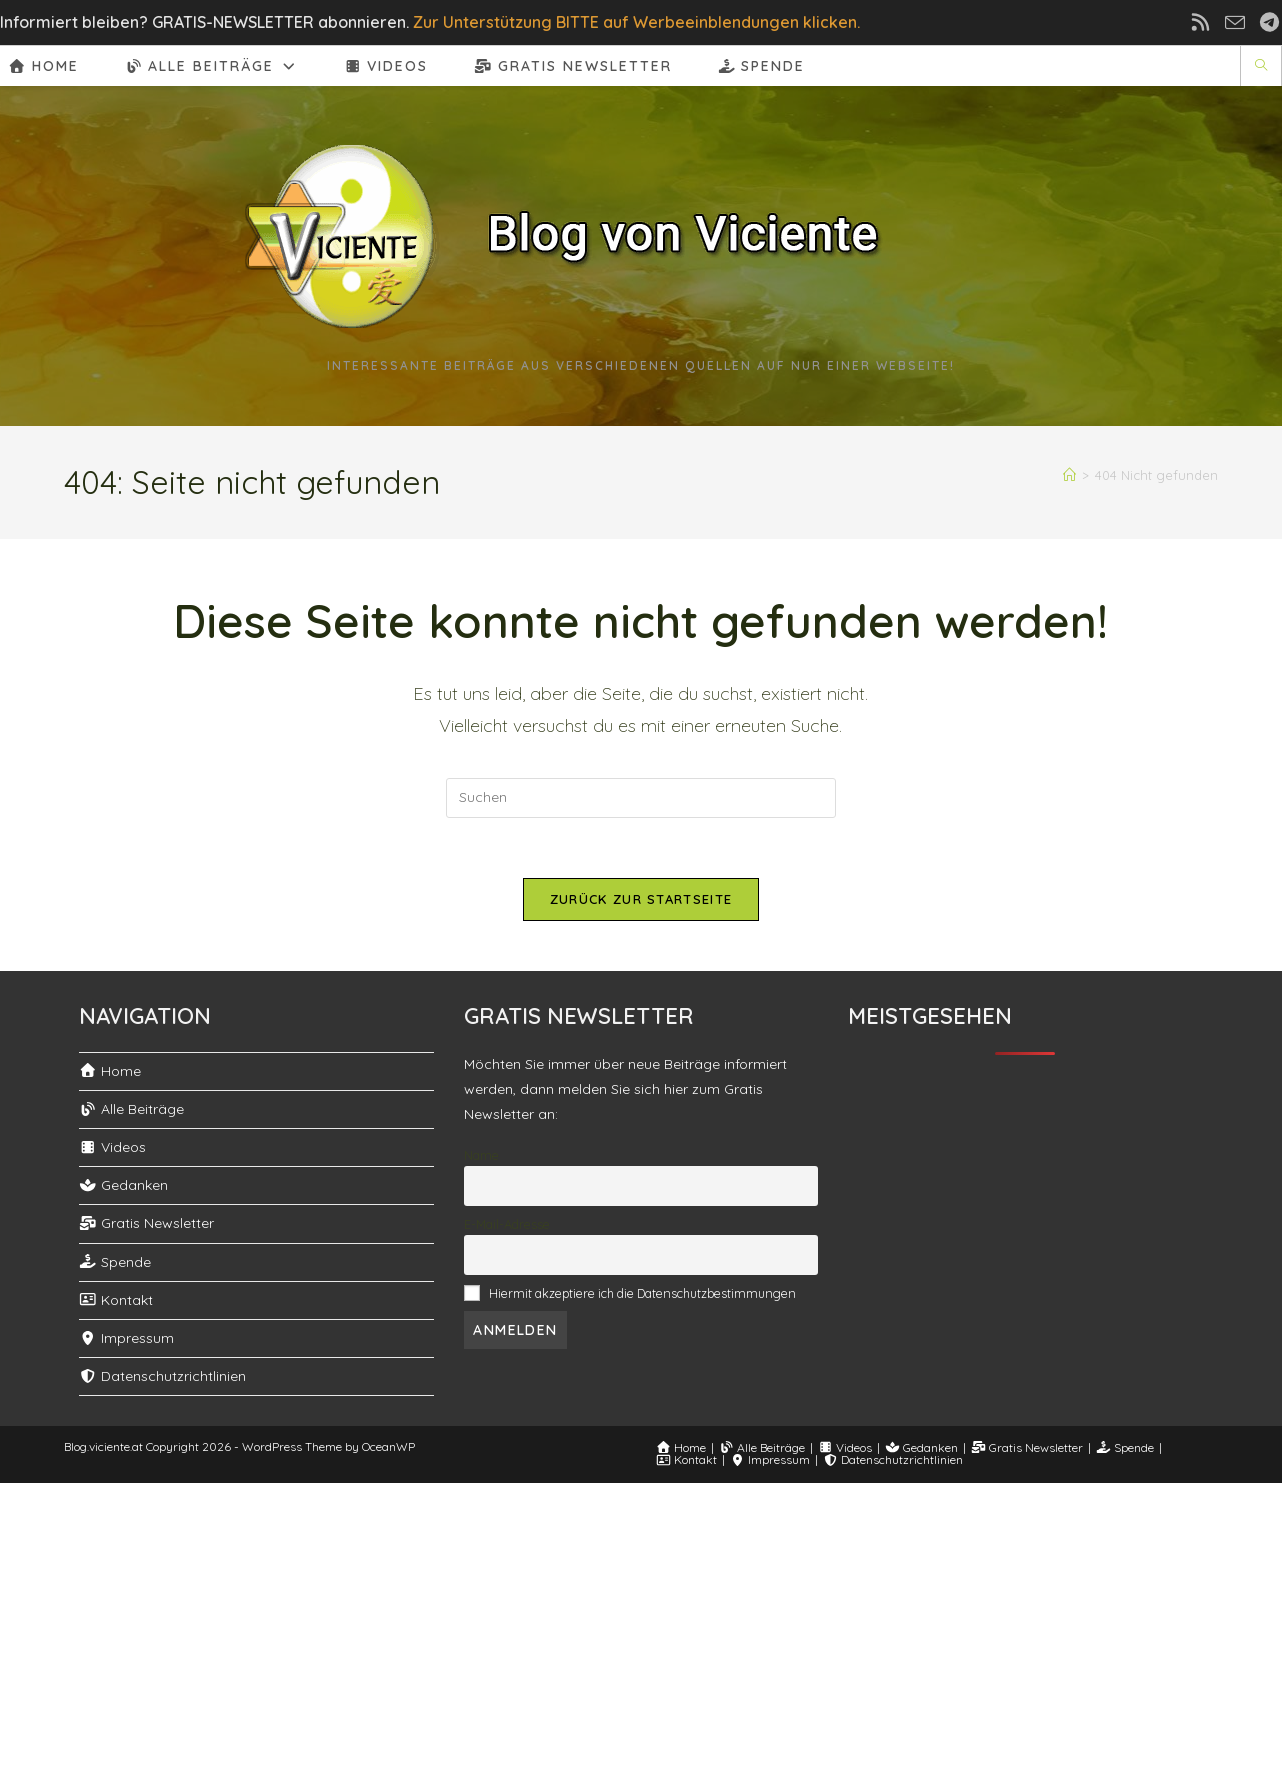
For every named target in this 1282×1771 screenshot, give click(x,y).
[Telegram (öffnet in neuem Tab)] (1266, 22)
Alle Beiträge (131, 1109)
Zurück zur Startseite (641, 899)
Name (481, 1155)
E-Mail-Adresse (507, 1224)
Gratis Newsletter (146, 1223)
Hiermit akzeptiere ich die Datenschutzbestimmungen (642, 1293)
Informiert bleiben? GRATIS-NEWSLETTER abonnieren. (204, 22)
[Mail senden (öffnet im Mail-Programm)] (1241, 22)
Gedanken (123, 1185)
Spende (115, 1262)
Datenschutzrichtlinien (162, 1376)
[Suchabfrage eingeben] (641, 798)
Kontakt (116, 1300)
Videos (112, 1147)
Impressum (126, 1338)
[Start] (1073, 475)
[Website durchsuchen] (1261, 66)
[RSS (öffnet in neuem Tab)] (1213, 22)
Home (110, 1071)
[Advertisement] (641, 1623)
